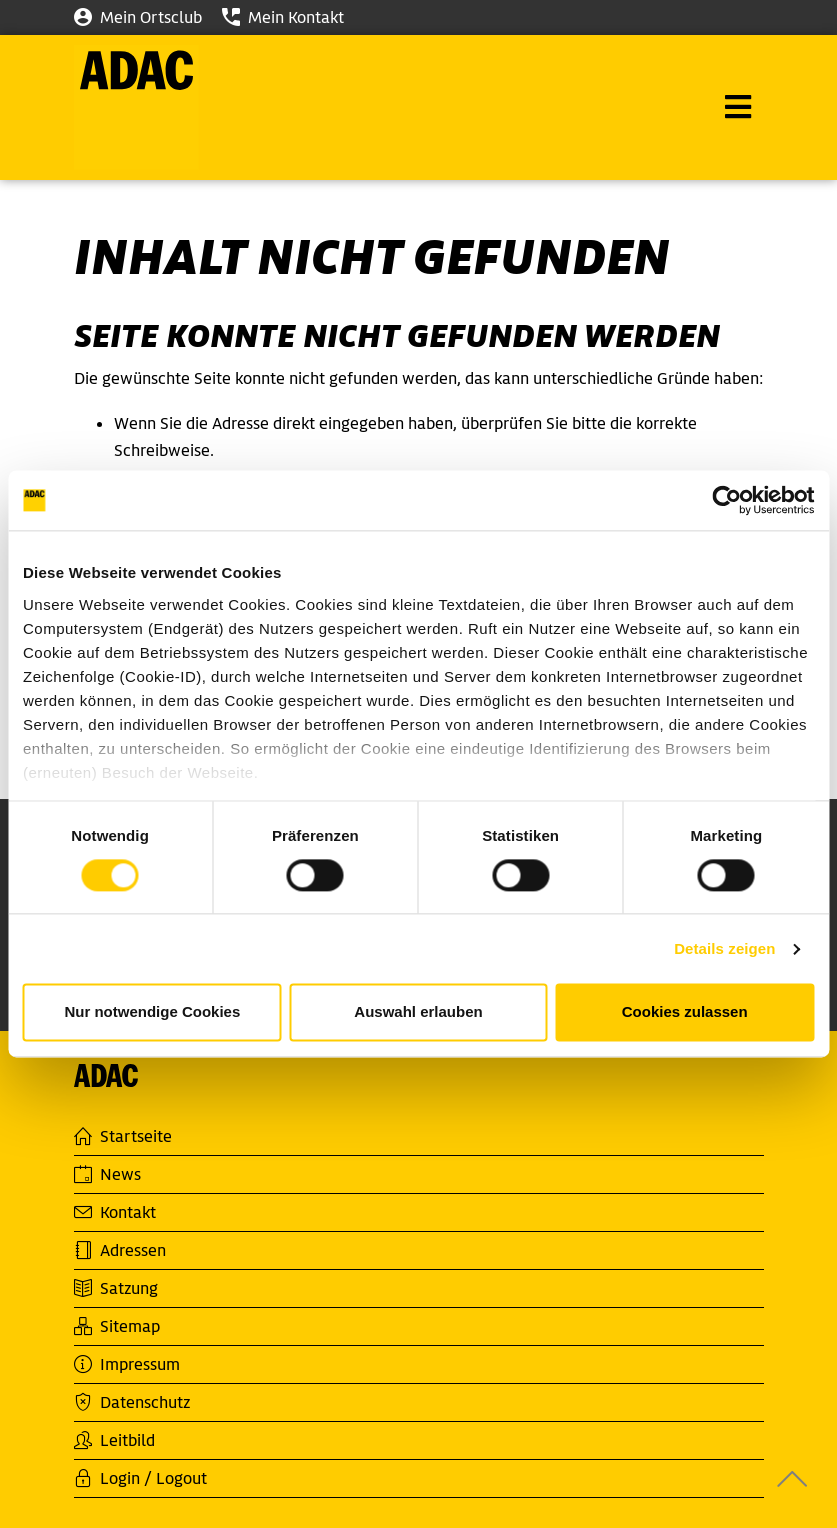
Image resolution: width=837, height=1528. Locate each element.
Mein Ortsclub (138, 17)
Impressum (127, 1364)
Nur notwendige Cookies (152, 1012)
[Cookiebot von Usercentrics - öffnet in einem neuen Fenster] (726, 500)
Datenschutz (132, 1402)
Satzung (116, 1288)
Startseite (123, 1136)
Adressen (120, 1250)
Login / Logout (140, 1478)
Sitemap (117, 1326)
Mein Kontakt (283, 17)
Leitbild (114, 1440)
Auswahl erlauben (418, 1012)
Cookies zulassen (685, 1012)
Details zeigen (724, 948)
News (107, 1174)
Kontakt (115, 1212)
